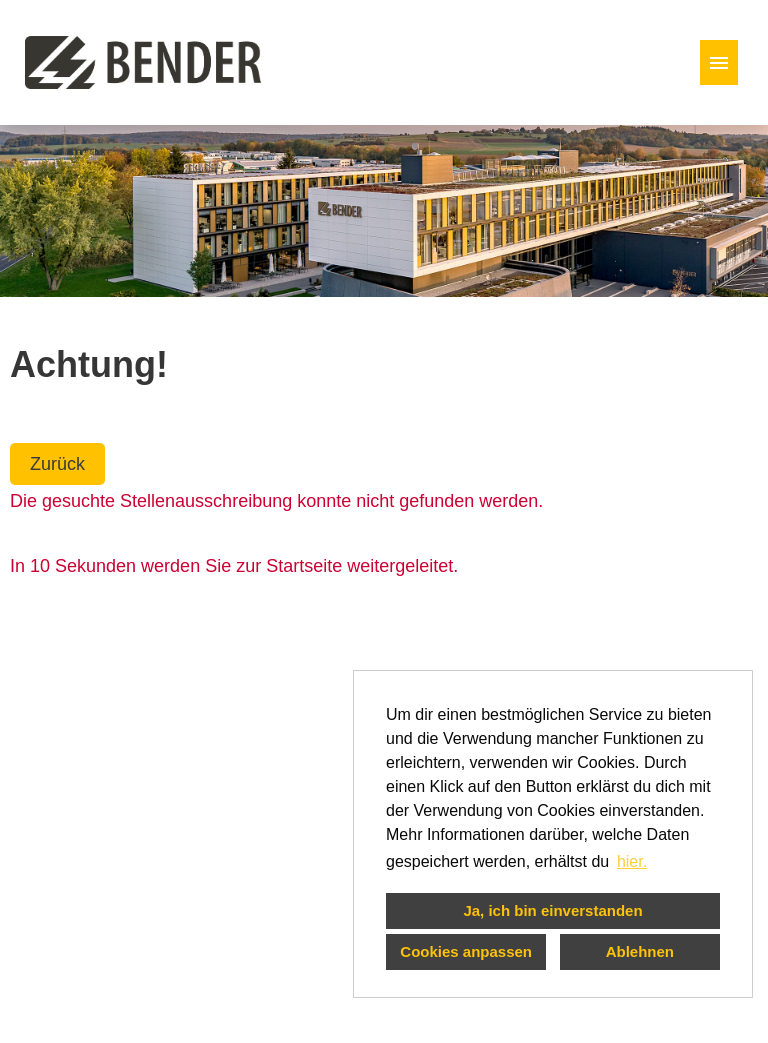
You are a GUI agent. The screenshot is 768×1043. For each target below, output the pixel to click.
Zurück (57, 464)
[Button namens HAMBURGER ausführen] (719, 62)
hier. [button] (632, 861)
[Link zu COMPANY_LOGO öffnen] (143, 62)
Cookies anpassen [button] (466, 951)
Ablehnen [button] (640, 951)
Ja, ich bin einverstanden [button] (552, 910)
